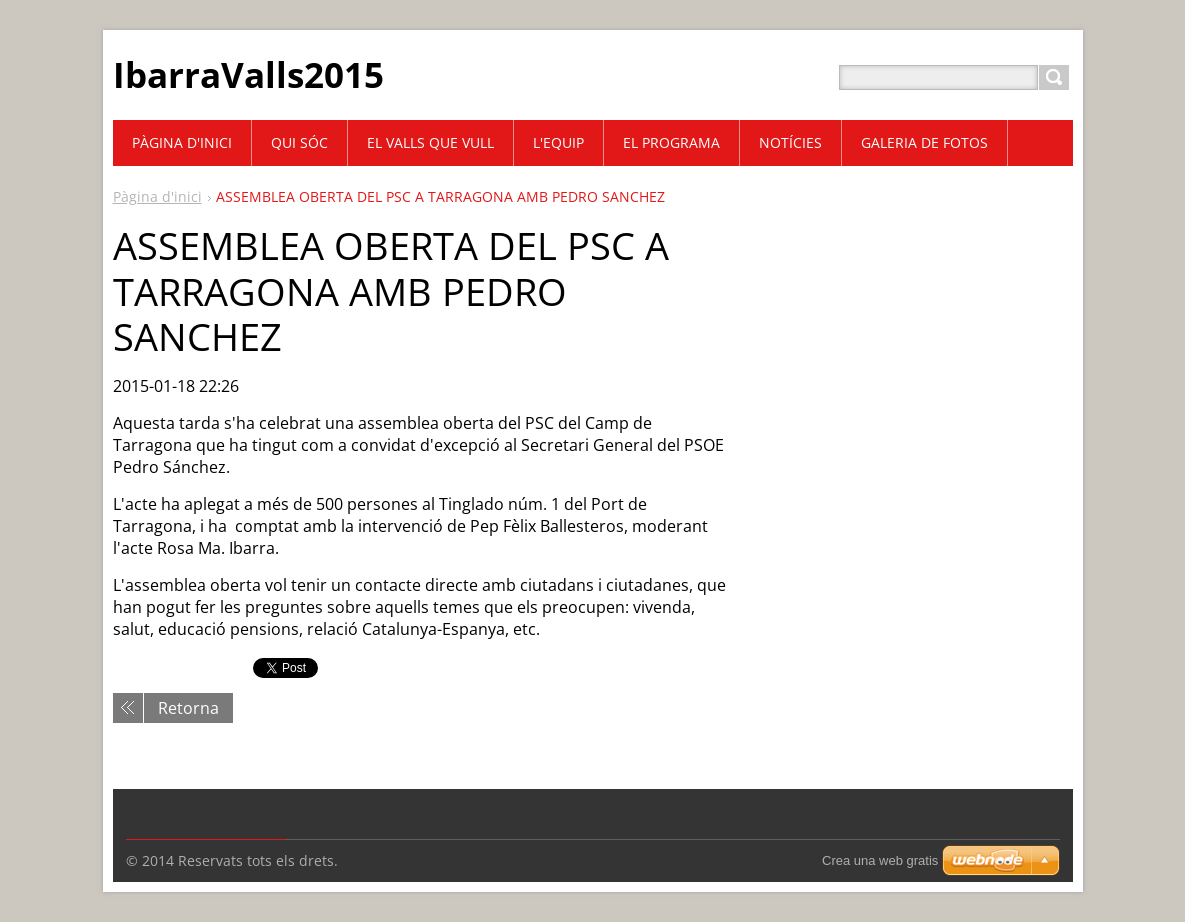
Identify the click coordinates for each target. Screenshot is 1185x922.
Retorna (188, 708)
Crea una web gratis (880, 860)
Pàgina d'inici (157, 196)
